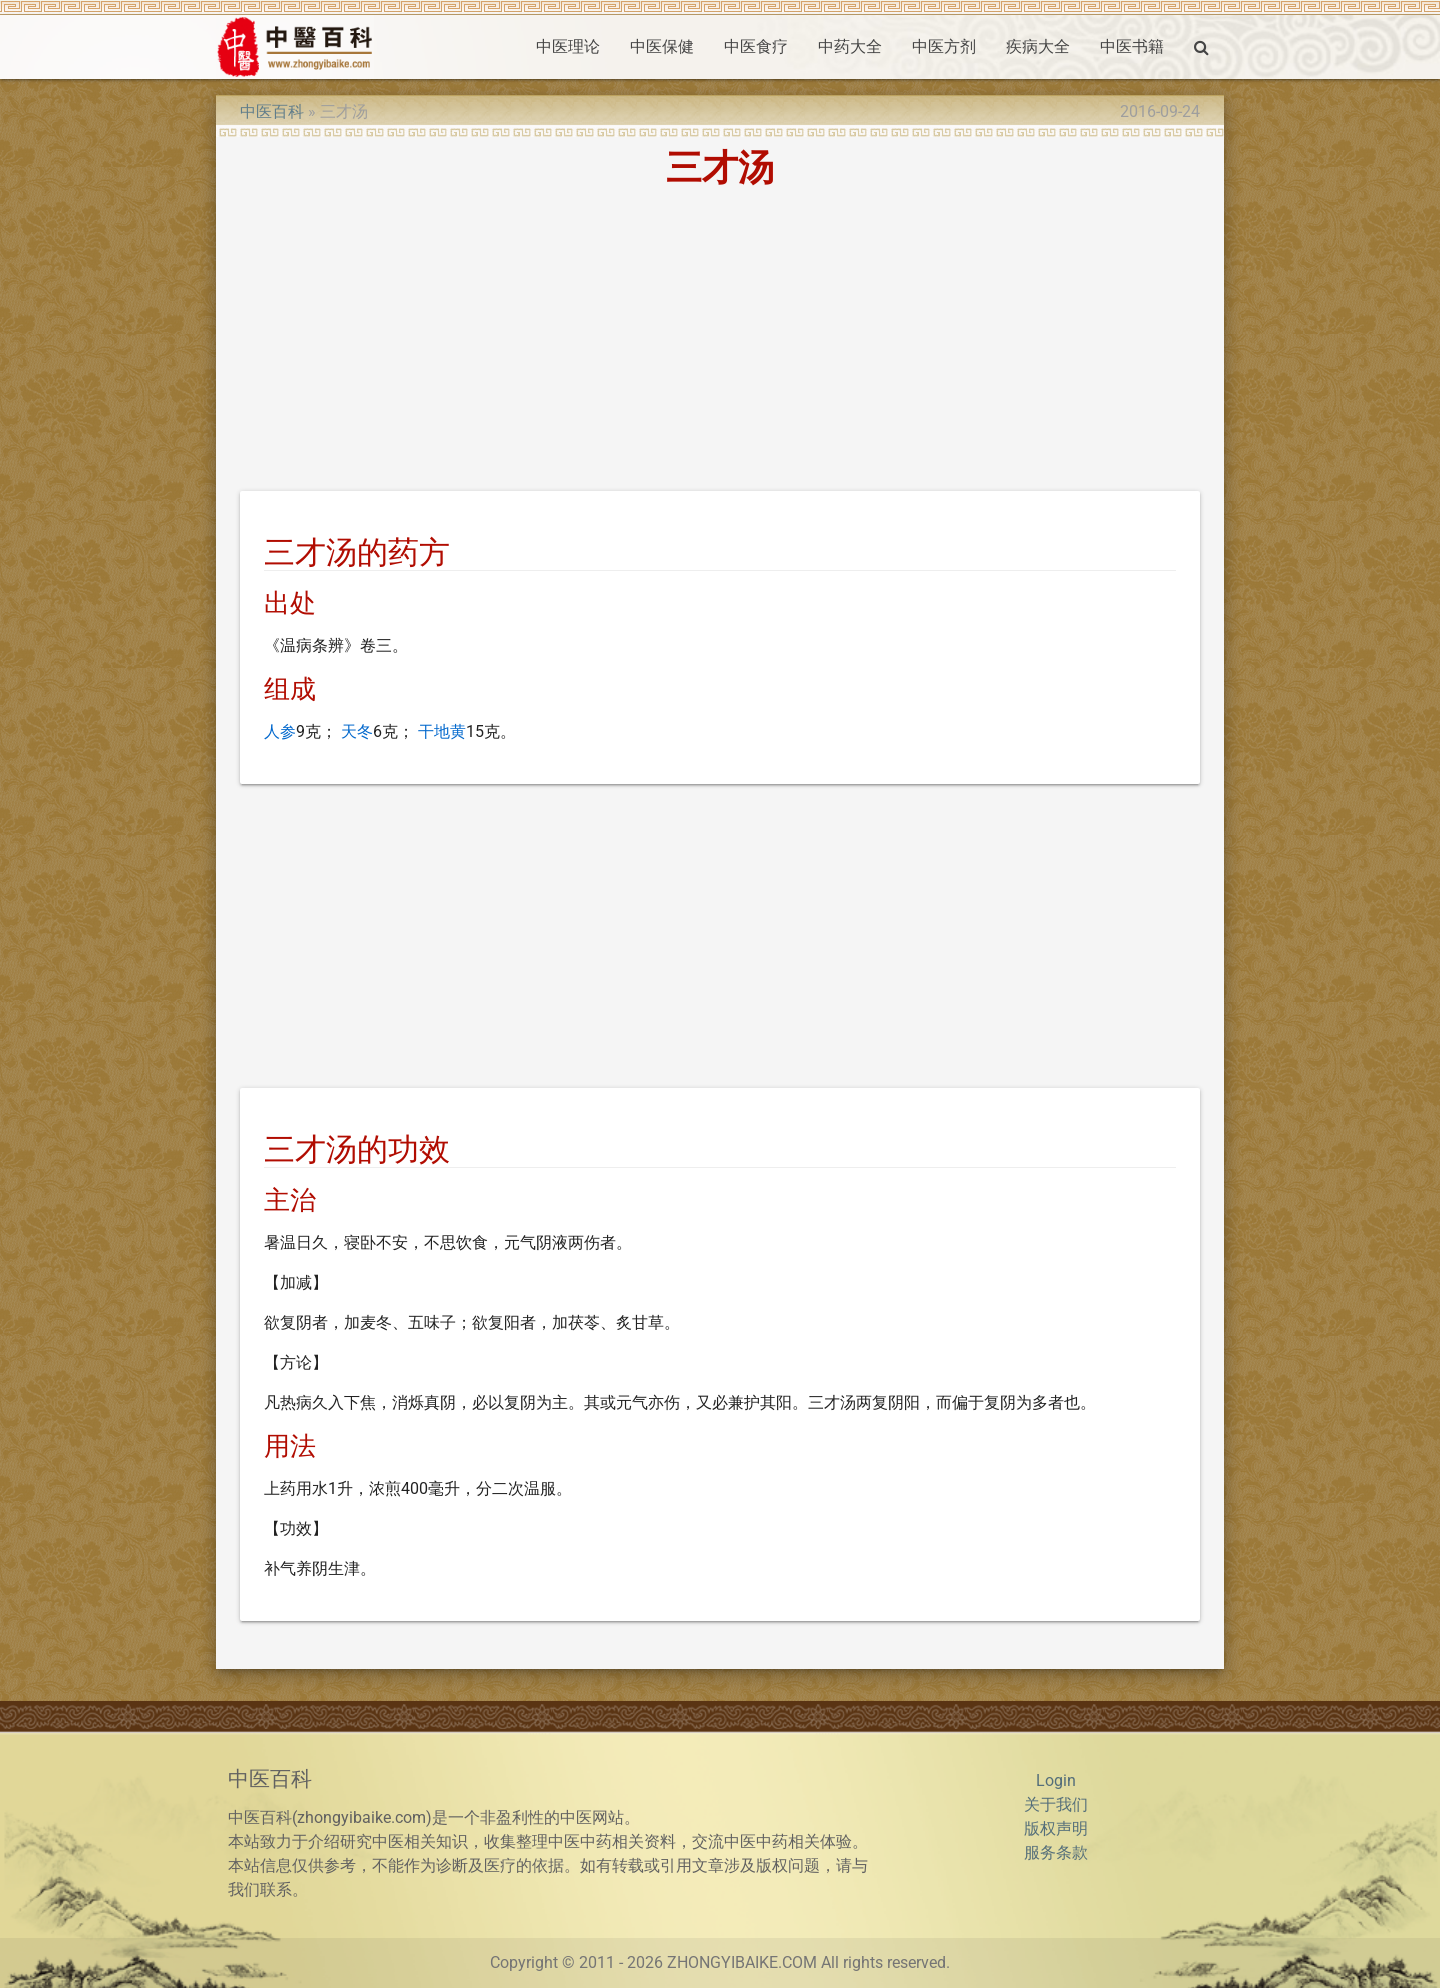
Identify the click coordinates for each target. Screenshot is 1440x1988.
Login (1056, 1780)
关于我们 (1056, 1804)
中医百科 (272, 111)
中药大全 (850, 46)
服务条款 (1056, 1852)
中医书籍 (1132, 46)
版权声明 (1056, 1828)
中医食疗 (756, 46)
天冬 (357, 731)
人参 (280, 731)
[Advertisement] (720, 343)
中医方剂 (944, 46)
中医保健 (662, 46)
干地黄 (442, 731)
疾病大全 (1038, 46)
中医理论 (568, 46)
